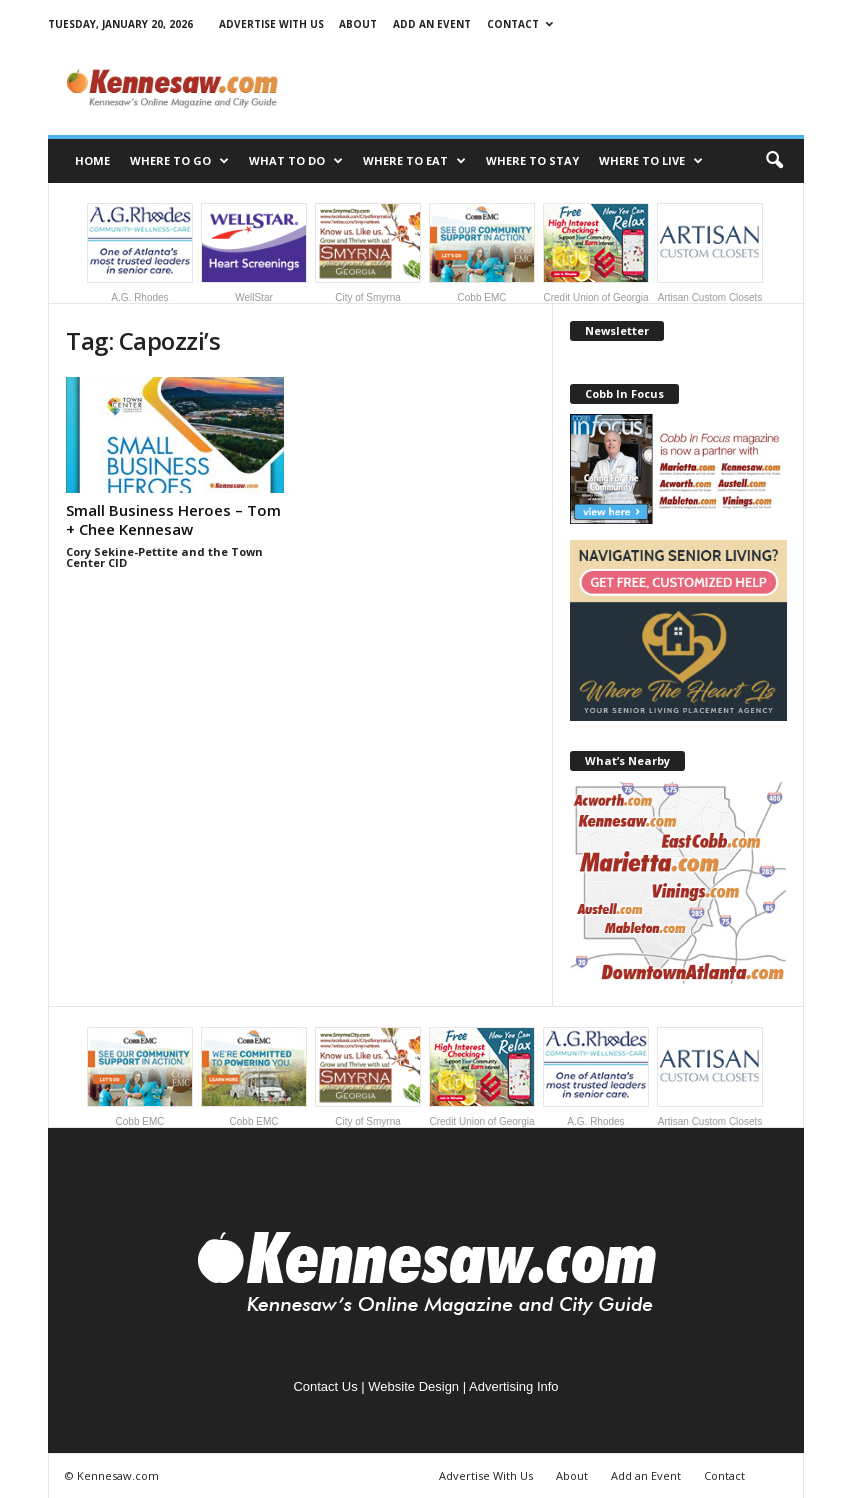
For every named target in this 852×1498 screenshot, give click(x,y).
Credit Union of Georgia (596, 253)
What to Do (296, 161)
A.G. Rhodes (140, 253)
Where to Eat (414, 161)
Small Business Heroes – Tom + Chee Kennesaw (173, 519)
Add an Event (432, 24)
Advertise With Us (271, 24)
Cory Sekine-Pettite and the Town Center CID (164, 557)
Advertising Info (514, 1386)
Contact (520, 24)
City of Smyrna (368, 253)
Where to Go (179, 161)
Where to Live (651, 161)
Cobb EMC (482, 253)
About (358, 24)
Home (92, 160)
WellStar (254, 253)
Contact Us (325, 1386)
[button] (774, 161)
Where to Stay (532, 160)
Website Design (413, 1386)
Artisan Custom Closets (710, 253)
